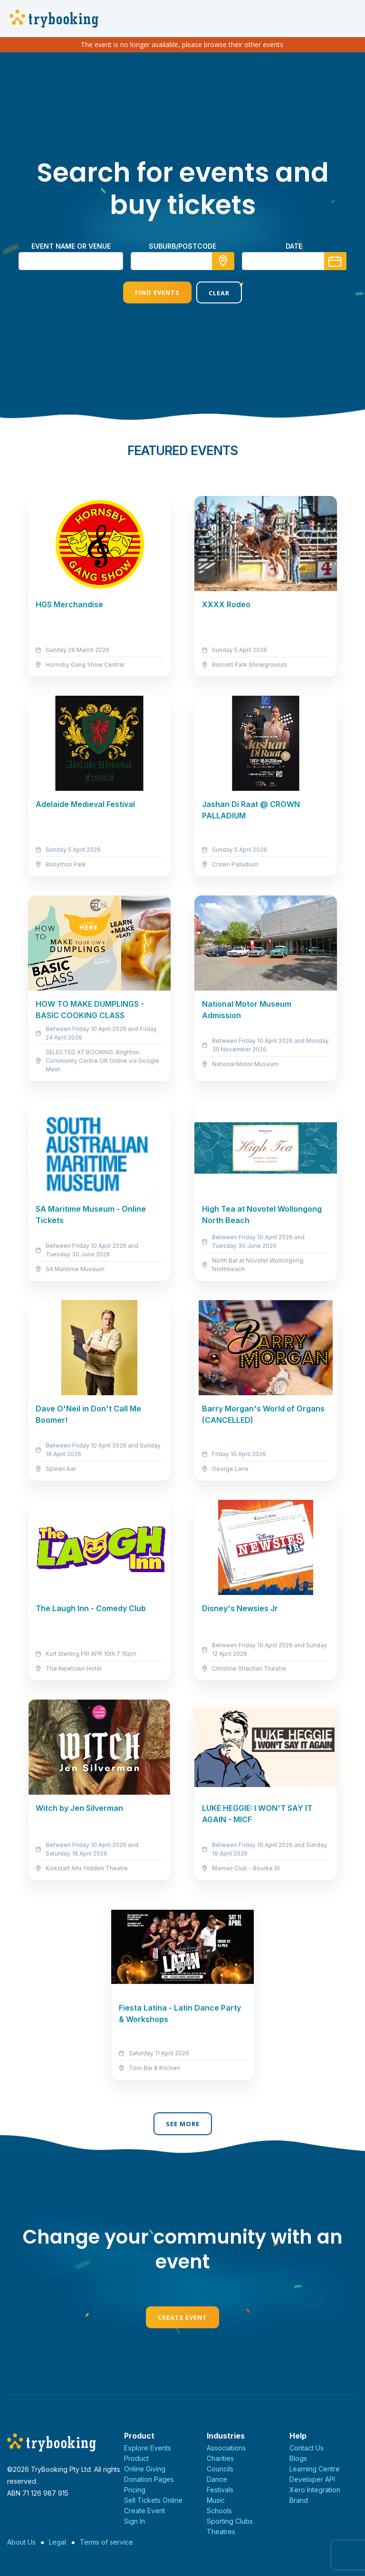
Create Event (182, 2317)
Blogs (298, 2458)
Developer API (312, 2479)
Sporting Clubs (230, 2521)
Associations (226, 2448)
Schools (219, 2511)
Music (216, 2500)
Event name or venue (71, 246)
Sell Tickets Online (153, 2500)
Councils (220, 2469)
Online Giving (144, 2469)
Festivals (220, 2490)
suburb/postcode (182, 246)
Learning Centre (314, 2469)
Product (136, 2458)
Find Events (157, 292)
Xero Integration (314, 2490)
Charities (220, 2458)
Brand (298, 2500)
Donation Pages (149, 2479)
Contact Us (306, 2448)
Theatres (221, 2531)
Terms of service (106, 2542)
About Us (21, 2542)
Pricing (134, 2490)
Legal (57, 2542)
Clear (219, 293)
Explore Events (147, 2448)
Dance (217, 2479)
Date (294, 246)
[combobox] (182, 261)
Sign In (134, 2521)
